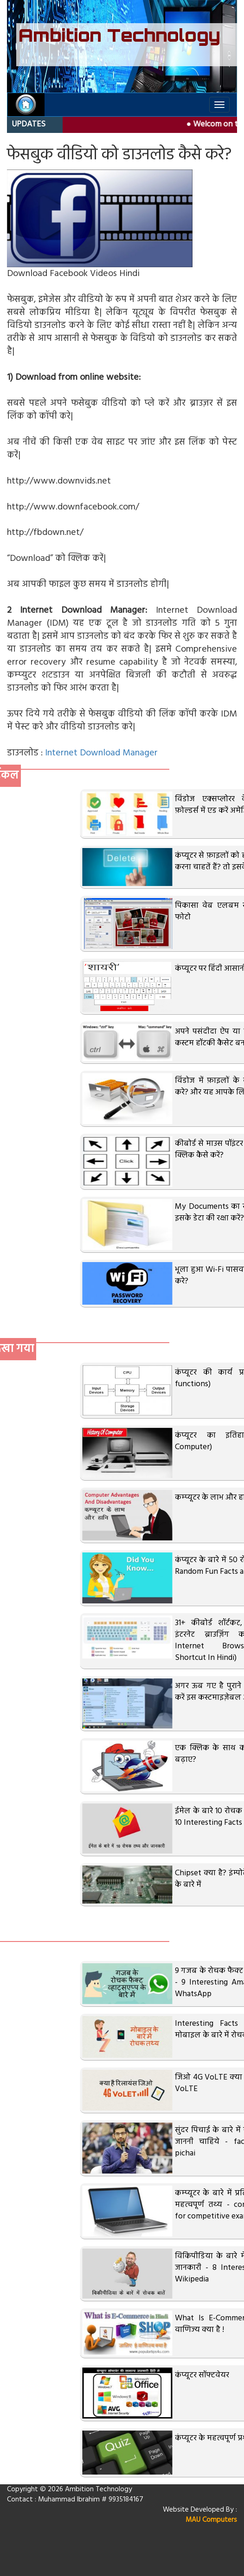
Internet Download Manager (101, 753)
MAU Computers (211, 2520)
